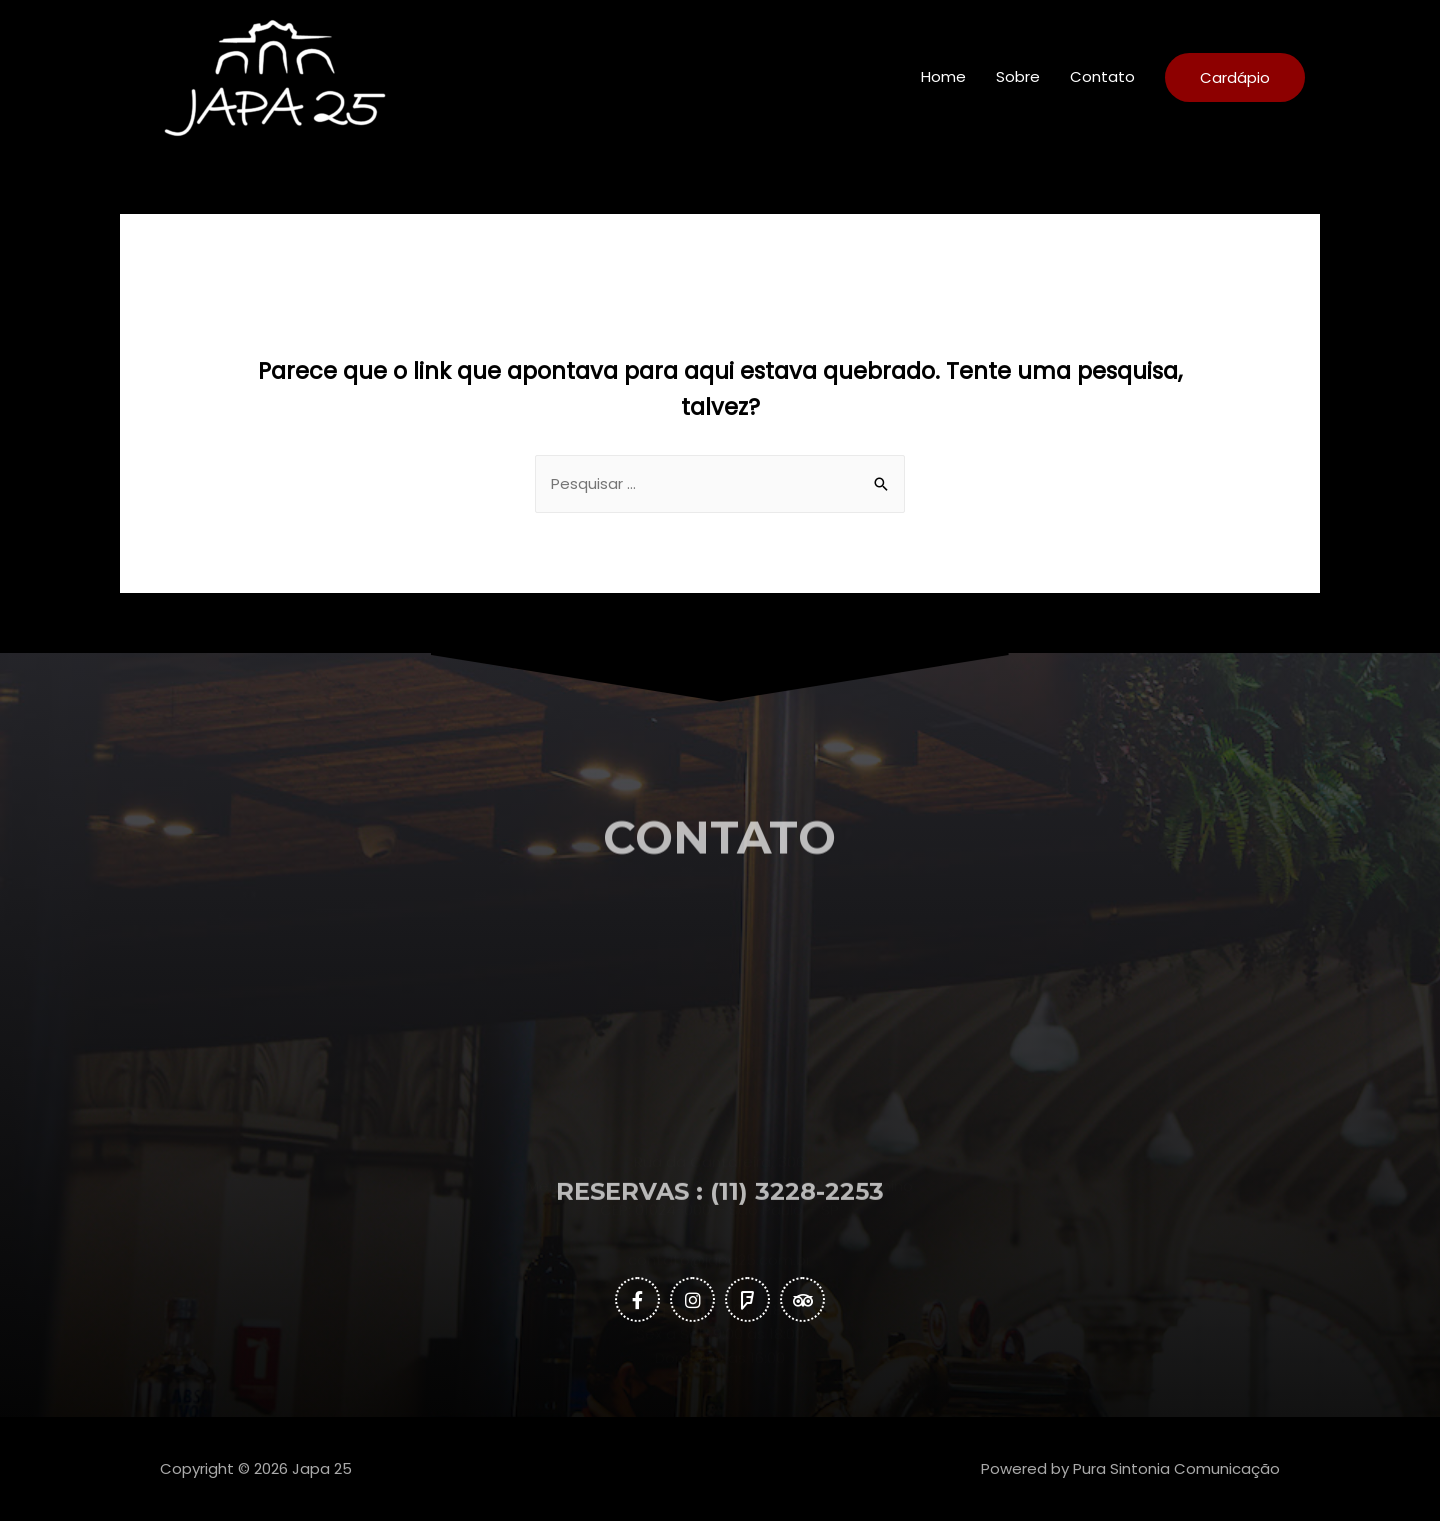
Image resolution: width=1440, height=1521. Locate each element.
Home (943, 76)
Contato (1102, 76)
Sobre (1018, 76)
